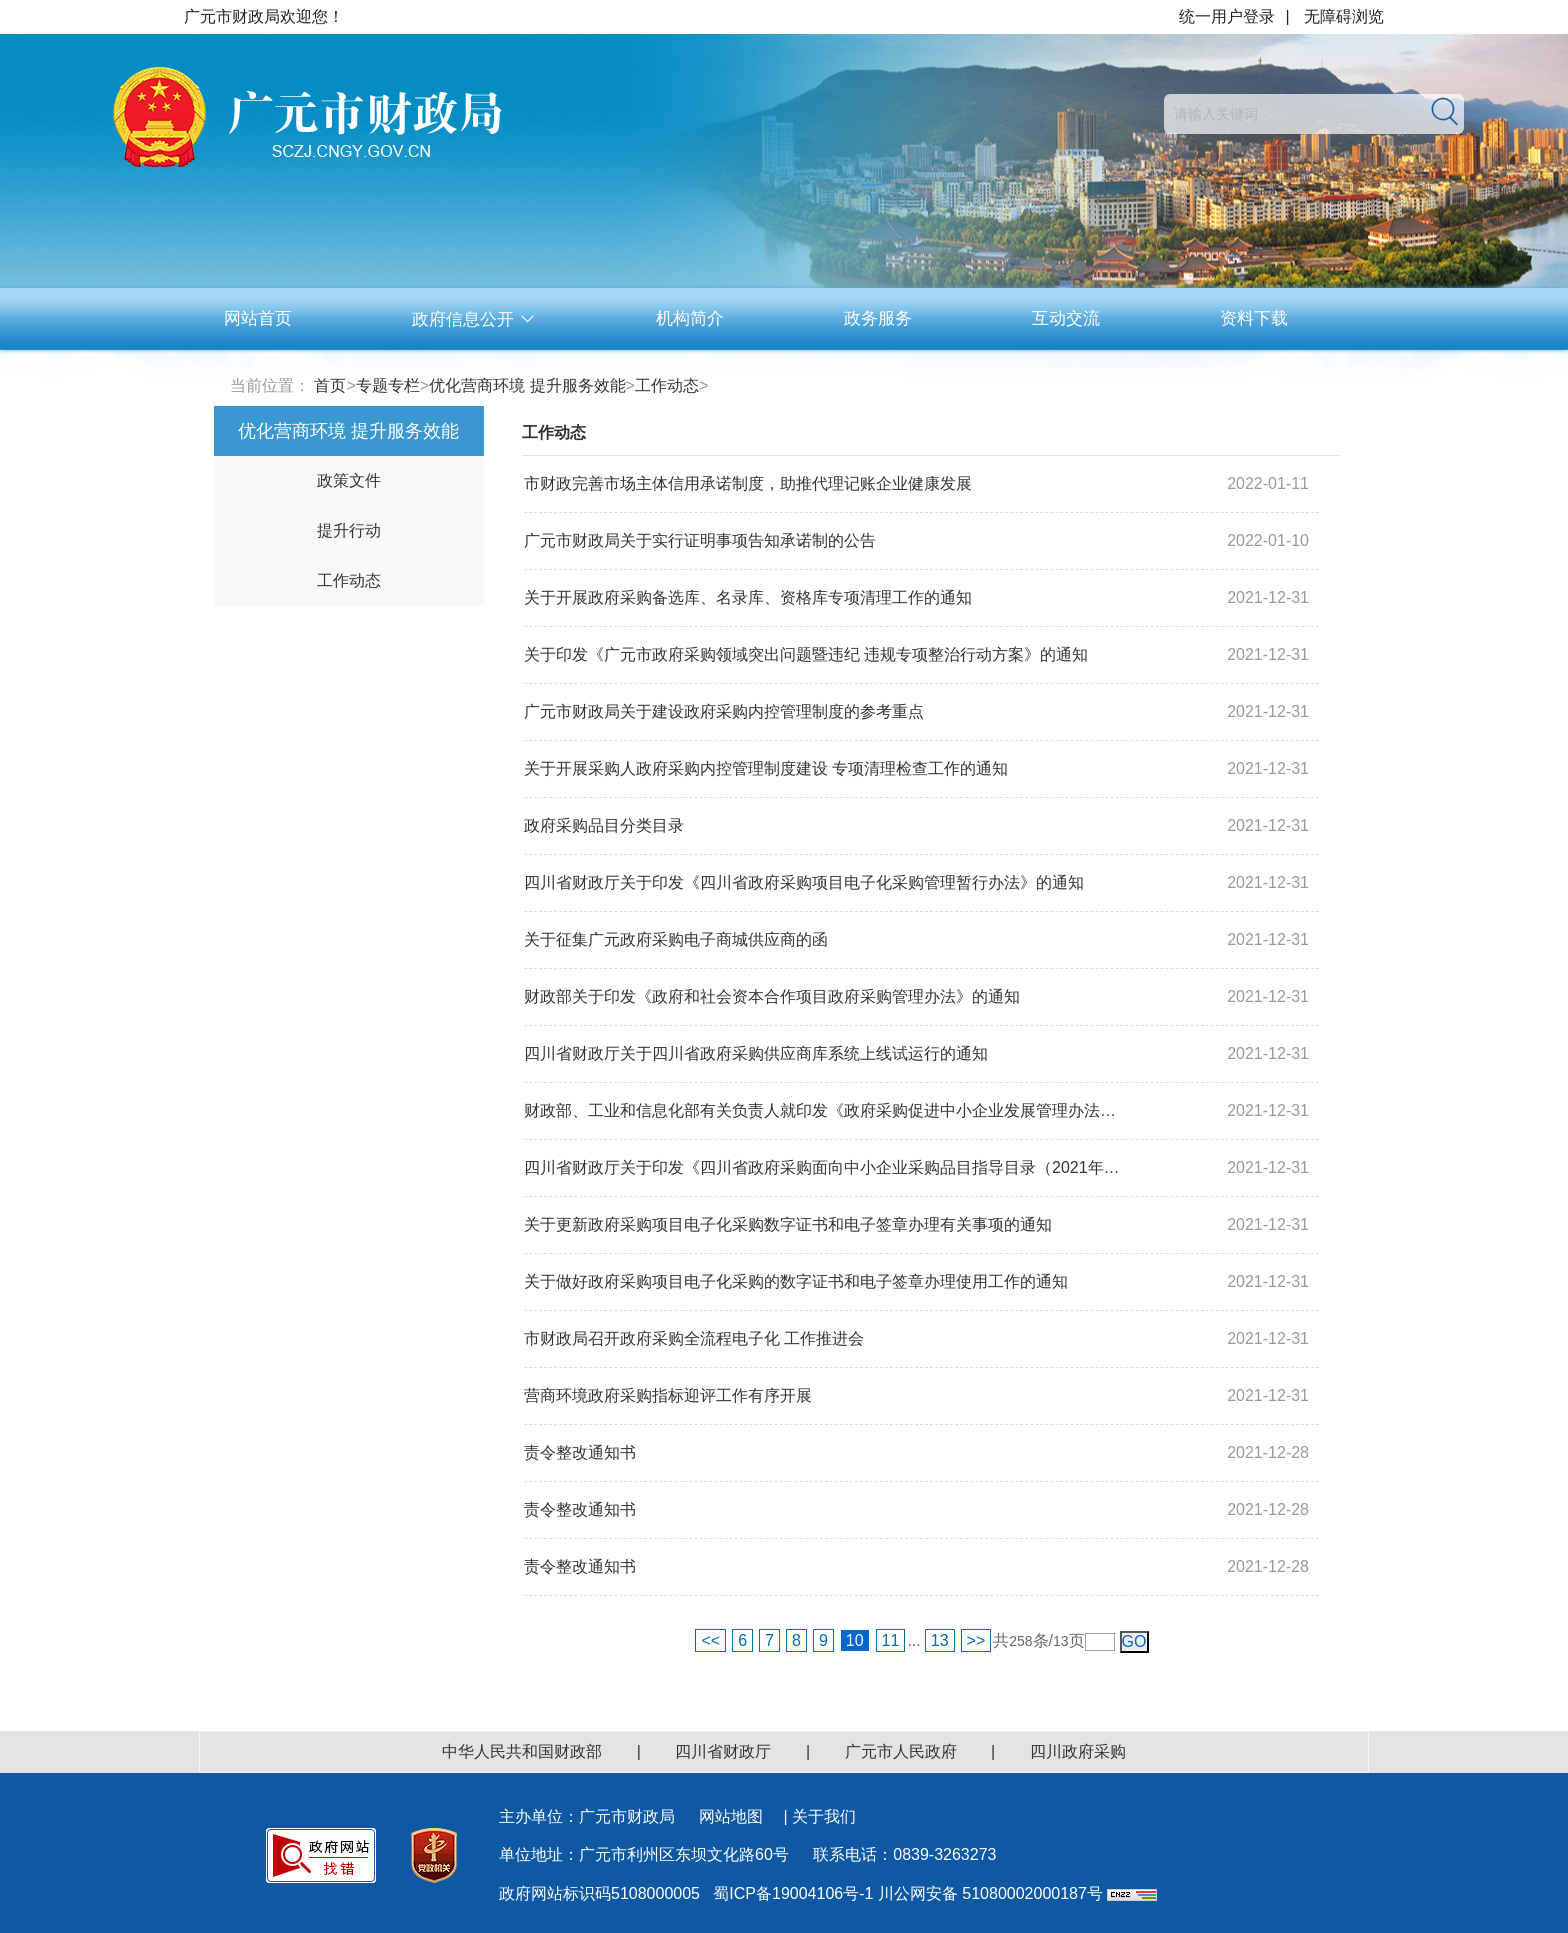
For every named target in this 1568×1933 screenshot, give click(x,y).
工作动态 (667, 385)
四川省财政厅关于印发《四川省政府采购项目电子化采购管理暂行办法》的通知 (804, 882)
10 (855, 1640)
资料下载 (1254, 318)
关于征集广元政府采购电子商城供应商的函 (676, 939)
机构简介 (690, 318)
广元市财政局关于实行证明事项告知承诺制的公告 (700, 540)
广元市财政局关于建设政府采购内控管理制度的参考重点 (724, 711)
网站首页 (258, 318)
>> (976, 1640)
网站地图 (731, 1816)
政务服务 (878, 318)
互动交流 (1066, 318)
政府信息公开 (474, 319)
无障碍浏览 (1344, 16)
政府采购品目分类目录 (604, 825)
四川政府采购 (1078, 1751)
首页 (330, 385)
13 (940, 1640)
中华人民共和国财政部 (522, 1751)
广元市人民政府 (901, 1751)
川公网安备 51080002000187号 (990, 1893)
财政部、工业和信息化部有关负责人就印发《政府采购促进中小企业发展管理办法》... (826, 1110)
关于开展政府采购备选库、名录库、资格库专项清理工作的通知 (748, 597)
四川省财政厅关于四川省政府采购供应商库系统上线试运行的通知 (756, 1053)
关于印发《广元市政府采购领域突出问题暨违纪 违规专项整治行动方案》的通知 (806, 654)
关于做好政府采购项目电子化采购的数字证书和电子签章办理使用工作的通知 (796, 1281)
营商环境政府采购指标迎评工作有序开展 (668, 1395)
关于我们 (824, 1816)
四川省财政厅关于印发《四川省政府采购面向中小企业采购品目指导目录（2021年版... (826, 1167)
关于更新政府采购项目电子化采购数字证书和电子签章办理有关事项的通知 (788, 1224)
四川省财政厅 (723, 1751)
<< (710, 1640)
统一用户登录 (1227, 16)
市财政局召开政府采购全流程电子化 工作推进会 (694, 1338)
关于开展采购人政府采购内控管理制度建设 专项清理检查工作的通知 (766, 768)
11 (891, 1640)
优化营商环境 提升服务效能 (527, 385)
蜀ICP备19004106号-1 (793, 1893)
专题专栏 (388, 385)
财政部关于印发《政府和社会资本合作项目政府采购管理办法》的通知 (772, 996)
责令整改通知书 (580, 1452)
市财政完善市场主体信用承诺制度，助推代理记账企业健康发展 (748, 483)
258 (1020, 1641)
